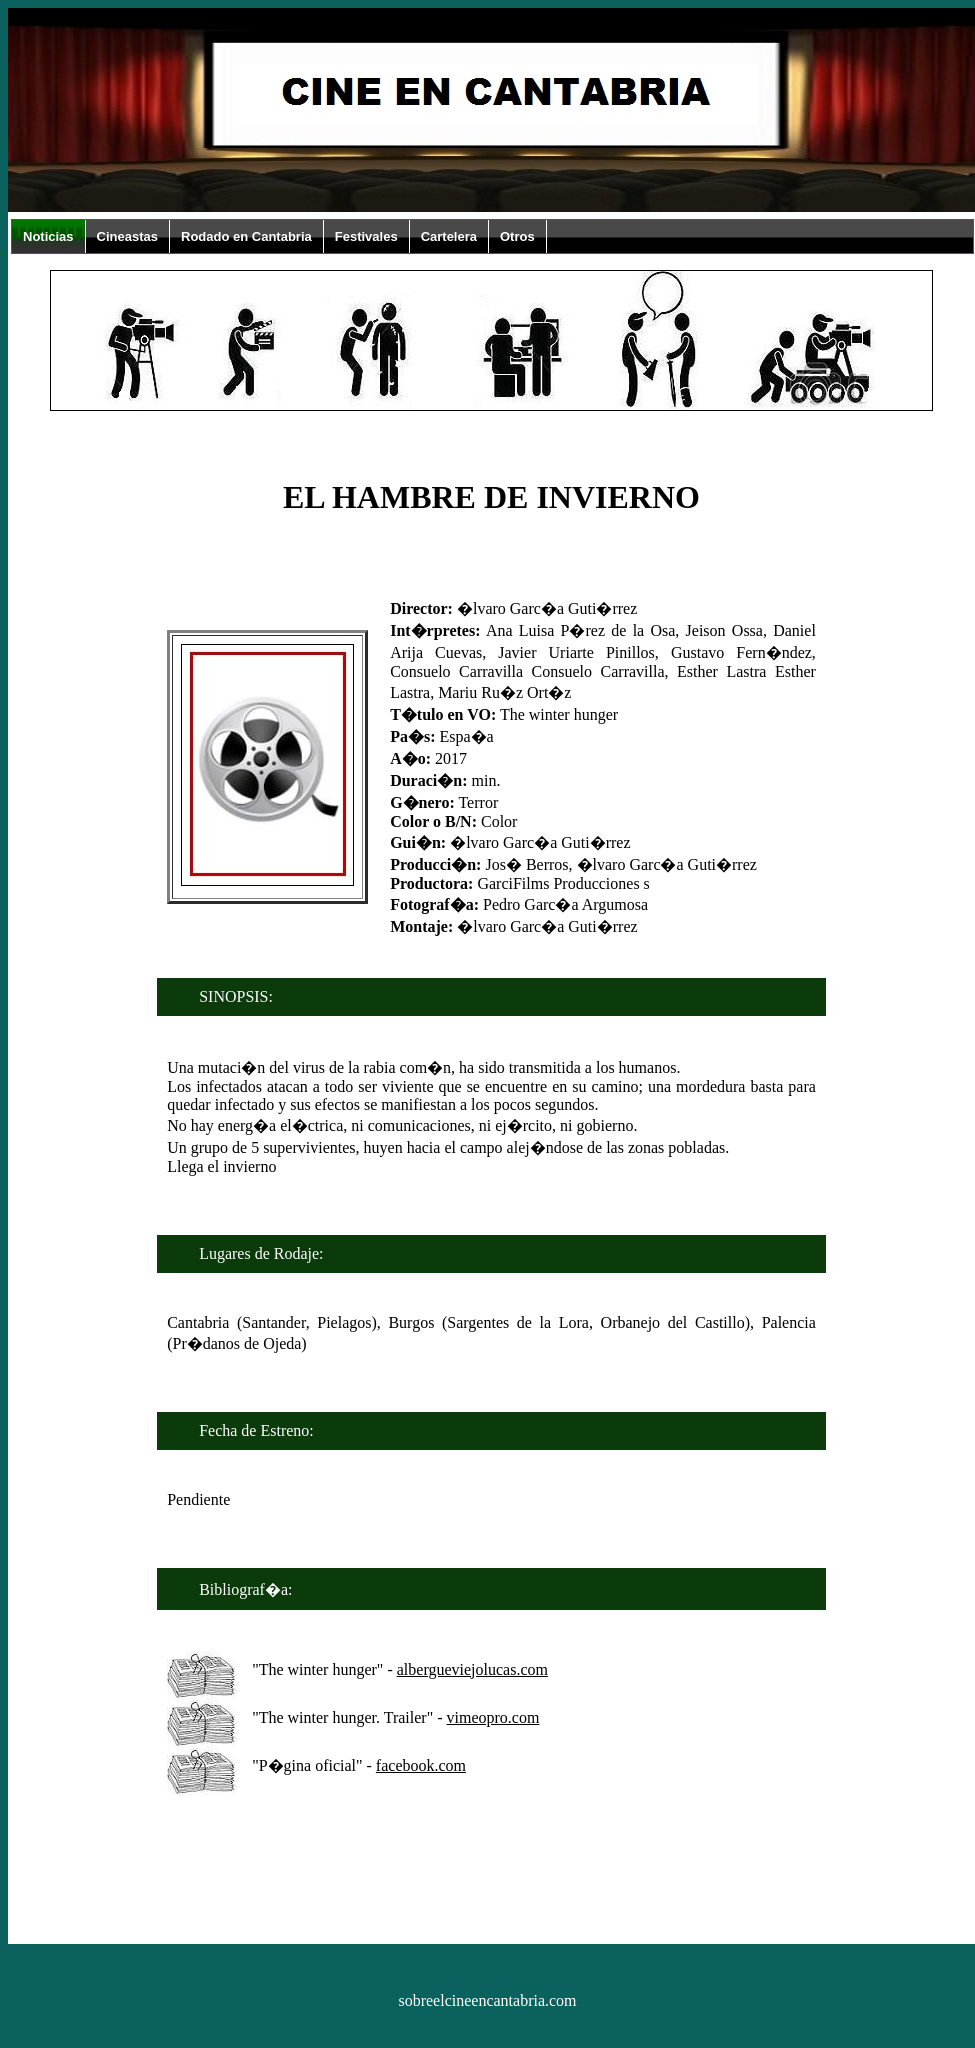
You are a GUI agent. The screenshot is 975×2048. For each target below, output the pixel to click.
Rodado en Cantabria (246, 236)
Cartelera (449, 236)
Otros (517, 236)
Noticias (48, 236)
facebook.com (421, 1765)
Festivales (366, 236)
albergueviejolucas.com (472, 1669)
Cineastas (127, 236)
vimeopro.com (493, 1717)
